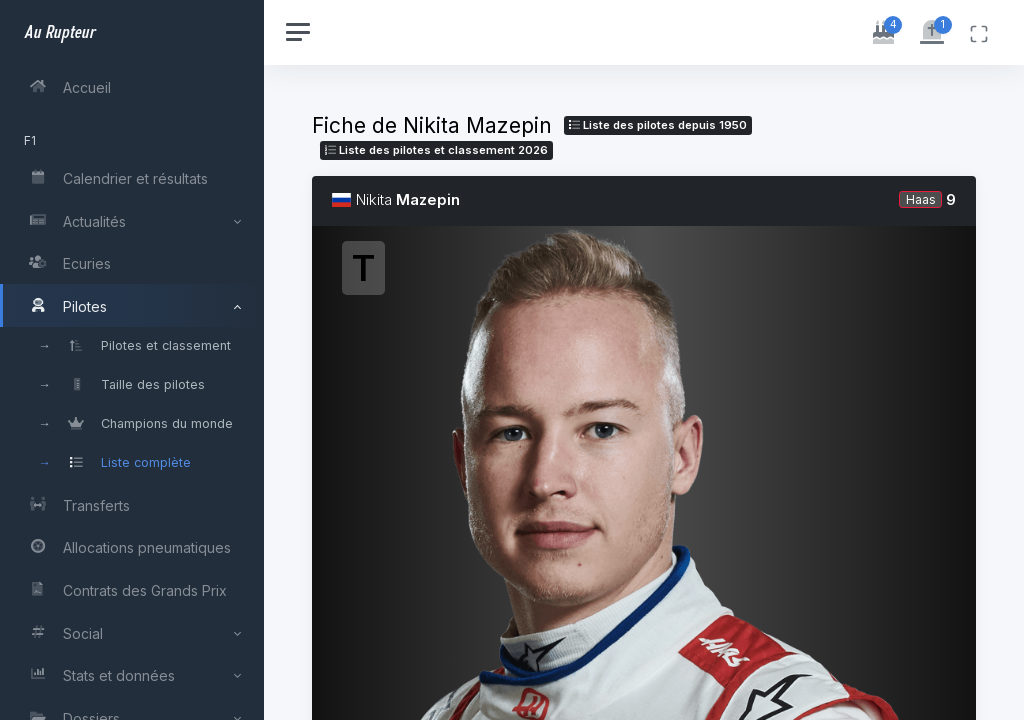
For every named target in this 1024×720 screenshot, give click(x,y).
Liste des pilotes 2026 (436, 150)
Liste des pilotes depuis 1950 (658, 125)
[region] (132, 360)
